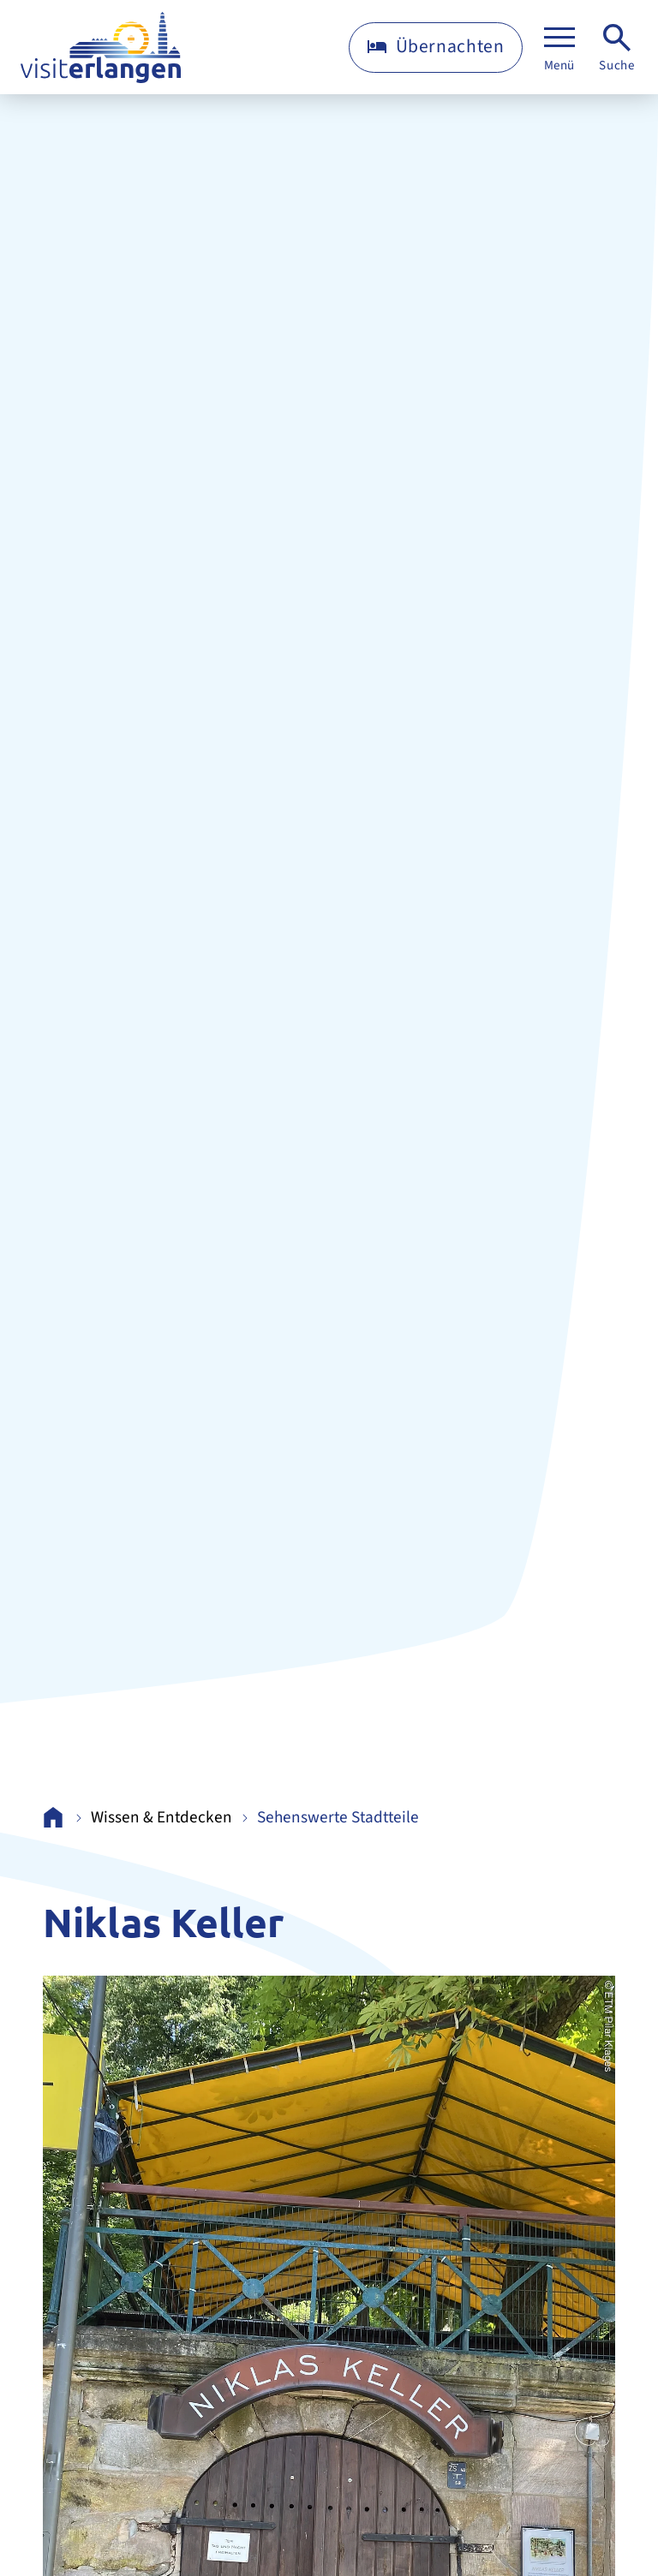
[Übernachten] (436, 47)
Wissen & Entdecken (161, 1818)
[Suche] (616, 47)
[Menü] (559, 47)
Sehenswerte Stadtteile (338, 1818)
